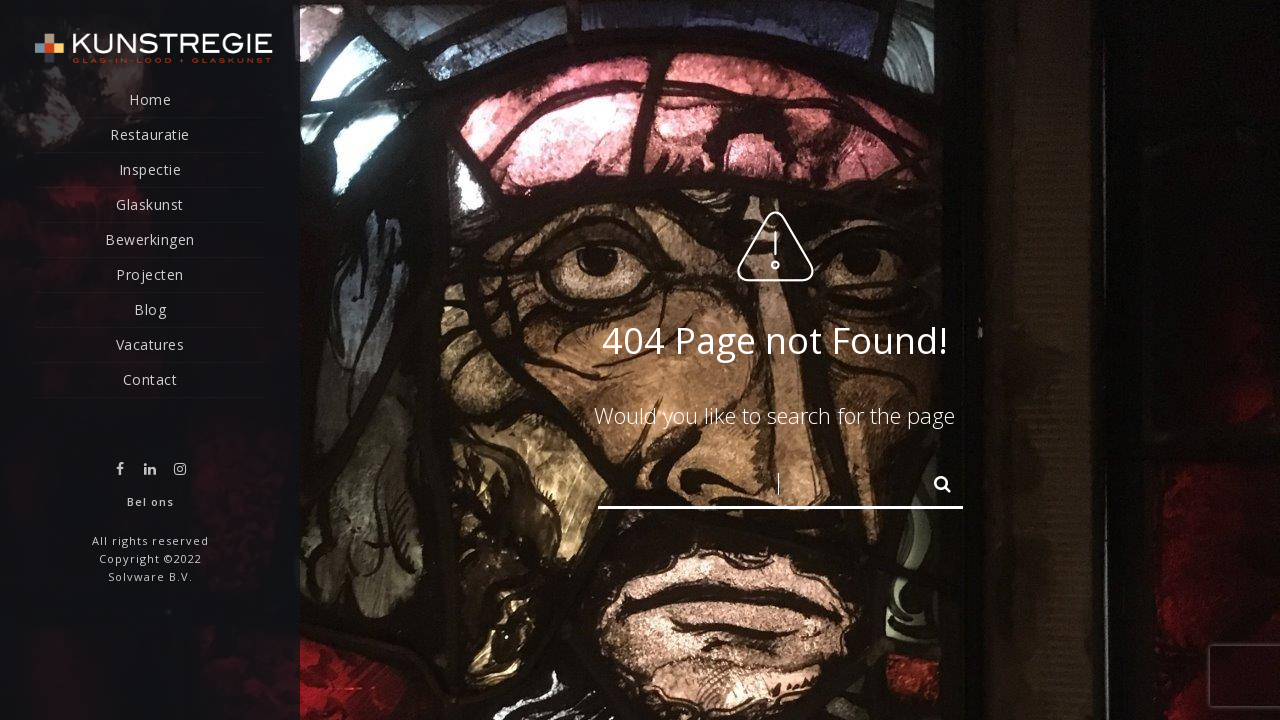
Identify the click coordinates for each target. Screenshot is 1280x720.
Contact (150, 379)
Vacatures (150, 344)
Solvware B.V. (150, 576)
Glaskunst (150, 204)
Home (150, 99)
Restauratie (150, 134)
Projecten (150, 274)
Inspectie (150, 169)
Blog (150, 309)
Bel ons (150, 501)
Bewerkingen (150, 239)
